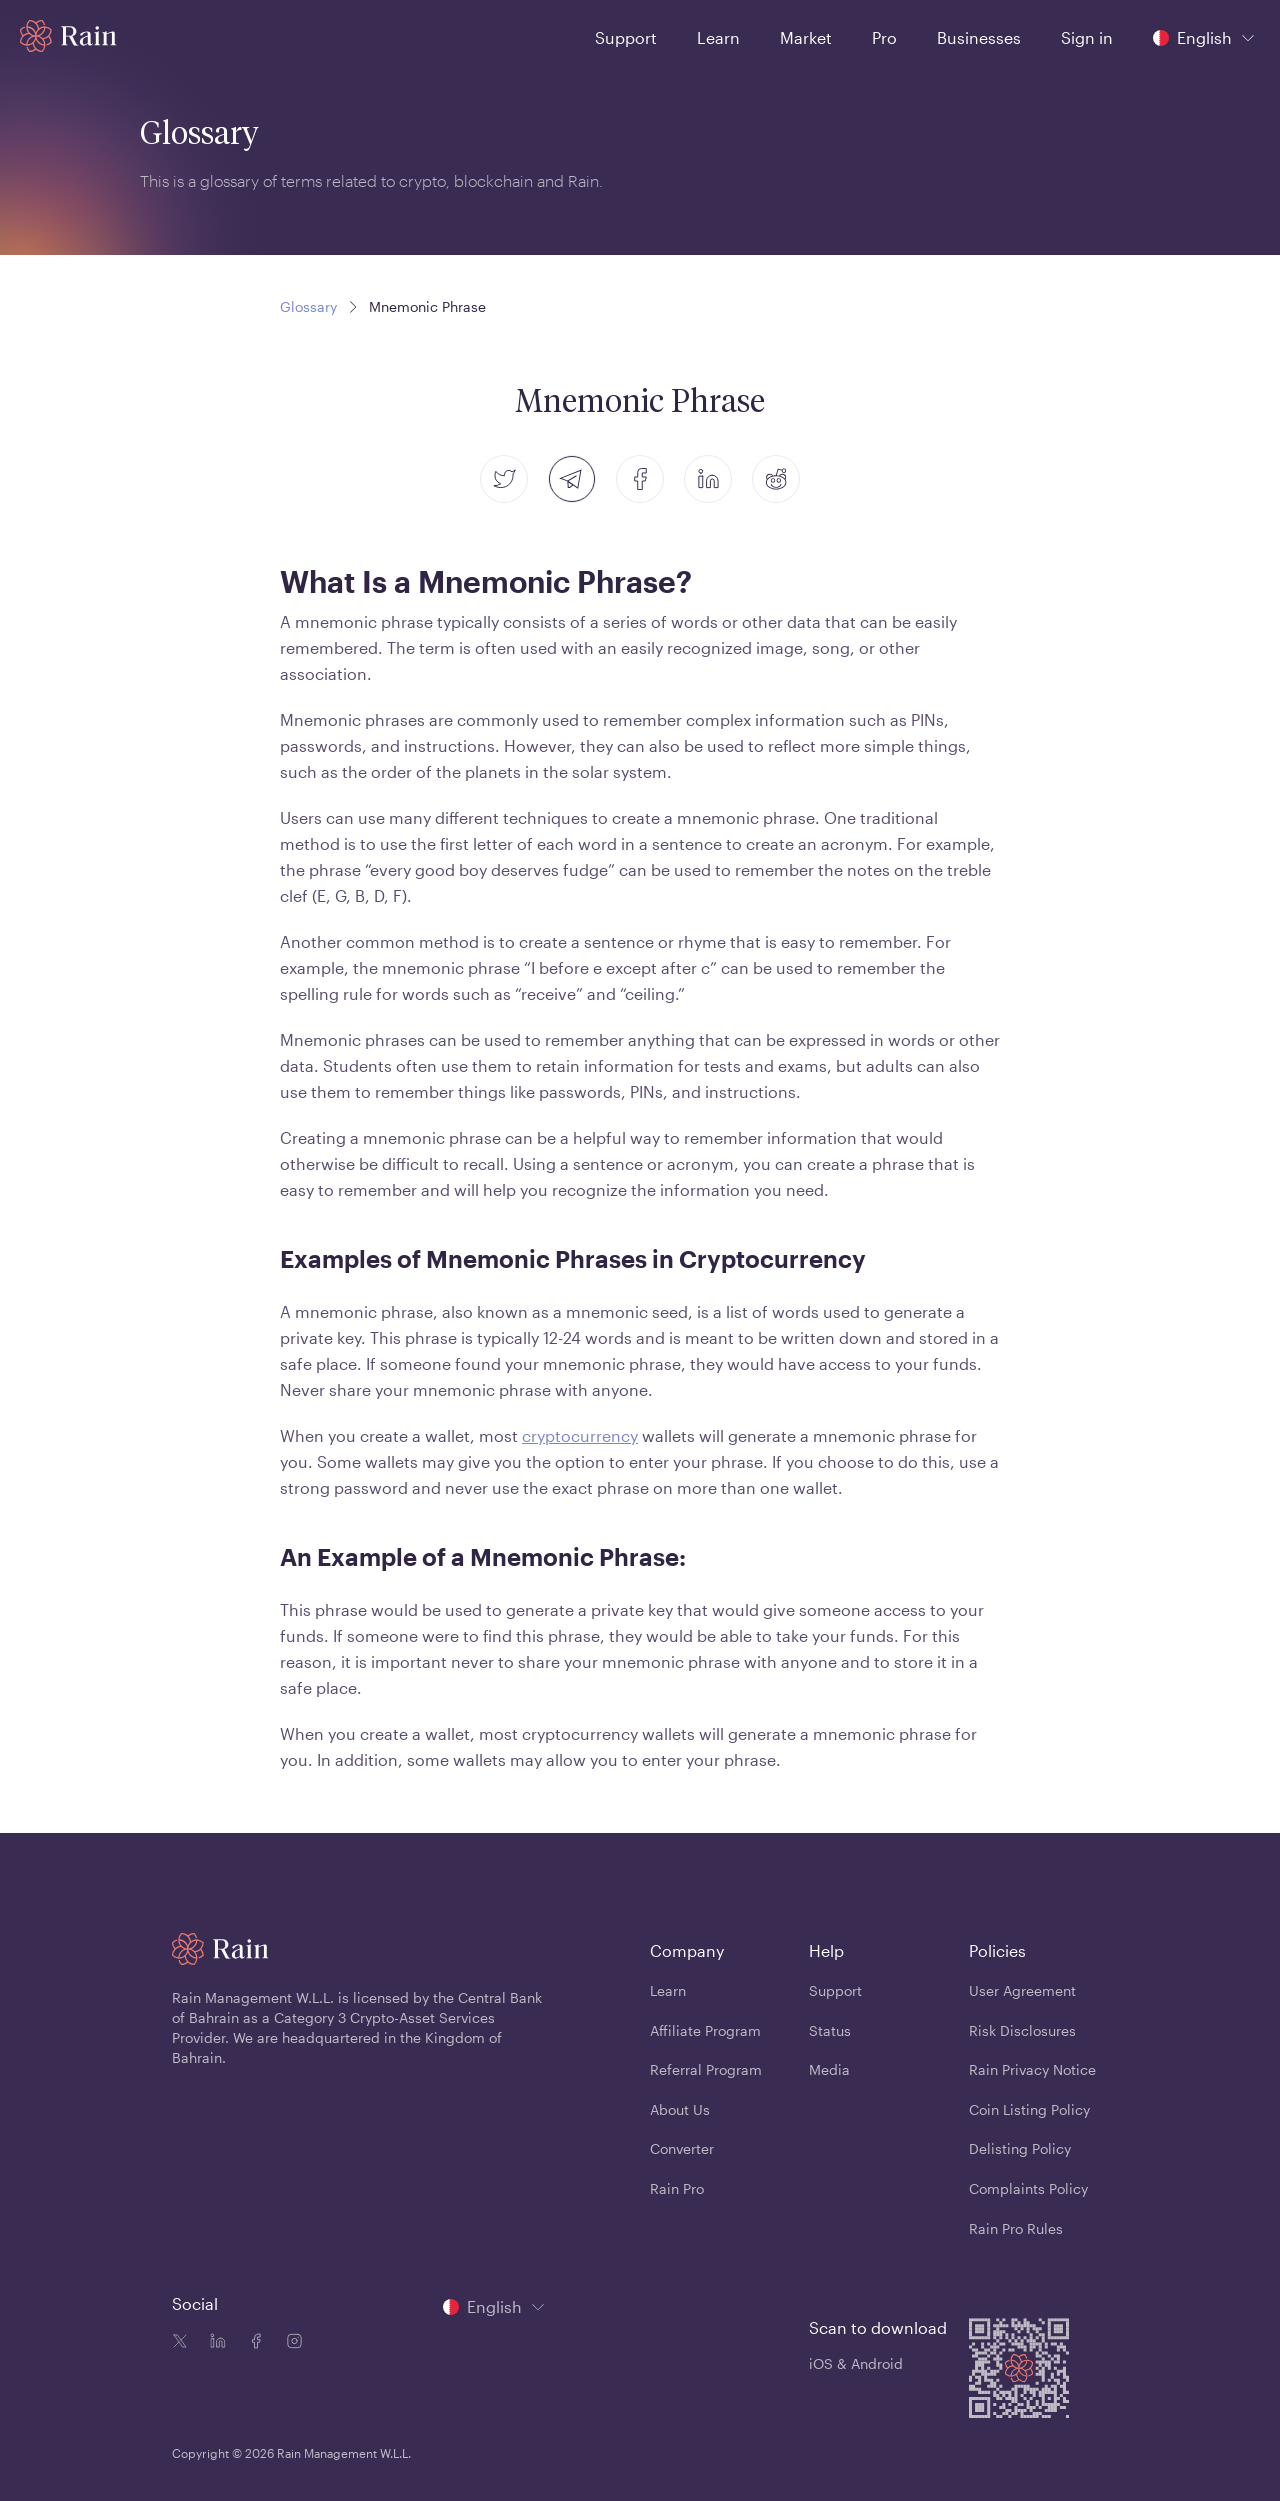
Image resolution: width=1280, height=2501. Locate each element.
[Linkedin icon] (214, 2343)
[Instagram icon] (290, 2343)
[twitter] (504, 479)
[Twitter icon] (180, 2343)
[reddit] (776, 479)
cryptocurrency (580, 1435)
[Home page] (68, 36)
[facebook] (640, 479)
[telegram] (572, 479)
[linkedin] (708, 479)
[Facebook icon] (252, 2343)
